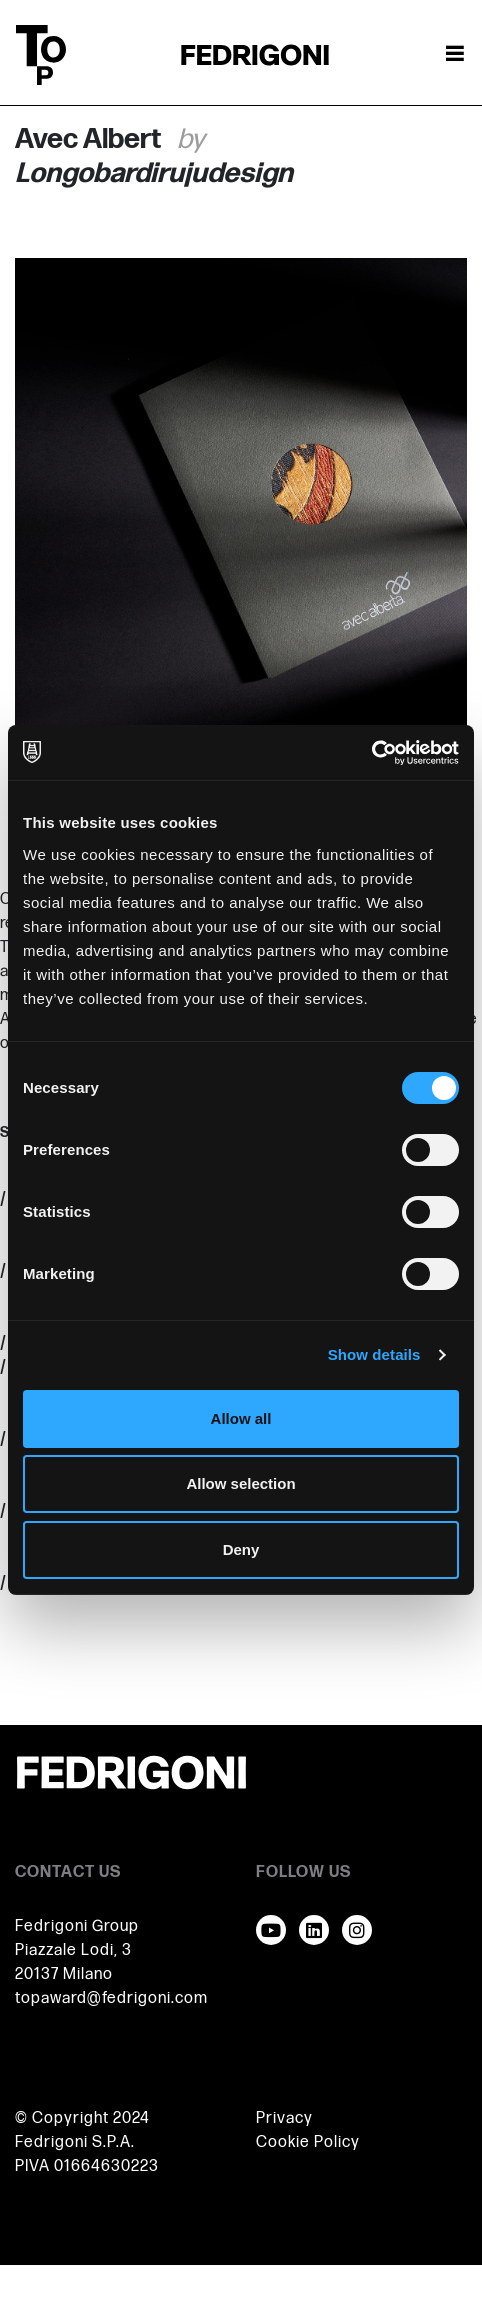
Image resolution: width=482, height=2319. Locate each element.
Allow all (241, 1418)
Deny (241, 1549)
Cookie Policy (308, 2142)
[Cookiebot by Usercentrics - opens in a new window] (371, 753)
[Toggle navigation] (455, 55)
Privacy (284, 2118)
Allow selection (240, 1483)
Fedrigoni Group (77, 1926)
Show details (374, 1354)
